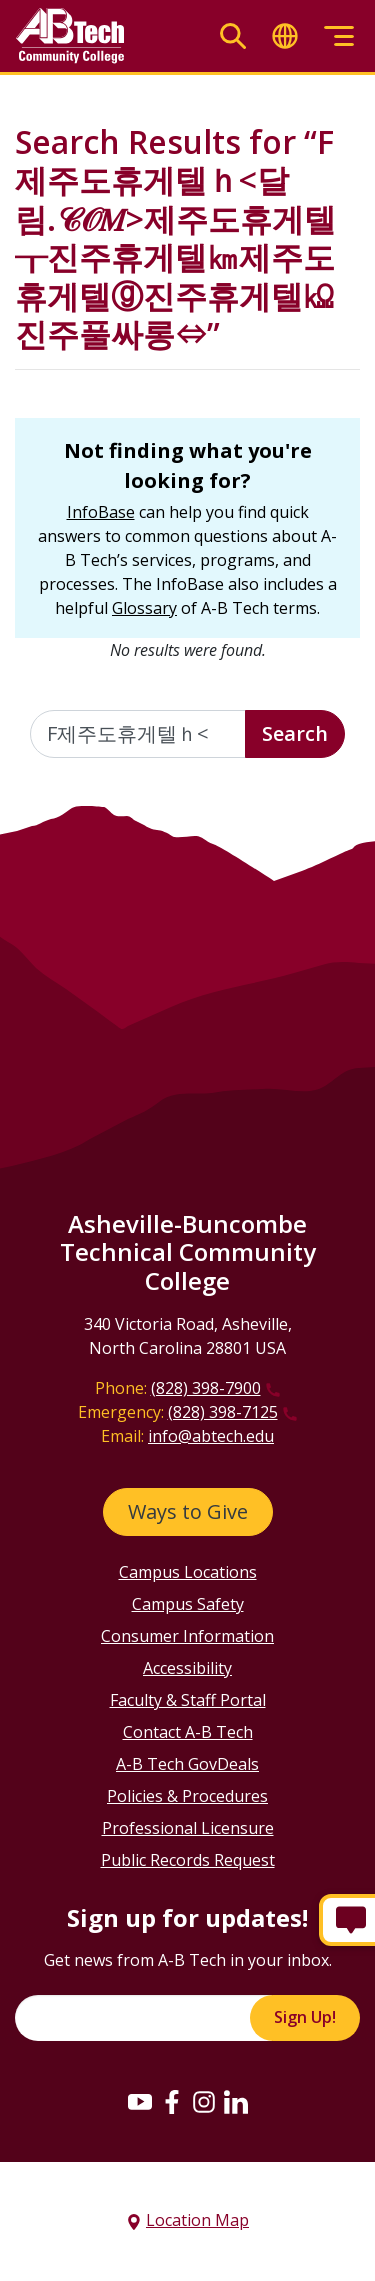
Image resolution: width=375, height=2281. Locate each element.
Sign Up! (305, 2017)
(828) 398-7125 (223, 1412)
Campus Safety (188, 1604)
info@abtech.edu (211, 1436)
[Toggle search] (233, 36)
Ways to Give (188, 1511)
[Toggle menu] (339, 36)
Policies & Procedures (187, 1796)
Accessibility (187, 1668)
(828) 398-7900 (206, 1388)
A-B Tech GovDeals (187, 1764)
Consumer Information (187, 1636)
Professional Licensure (188, 1828)
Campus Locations (188, 1572)
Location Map (197, 2220)
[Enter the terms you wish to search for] (138, 734)
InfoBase (101, 512)
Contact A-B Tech (188, 1732)
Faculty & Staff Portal (188, 1700)
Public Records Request (188, 1860)
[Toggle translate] (285, 36)
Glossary (144, 608)
